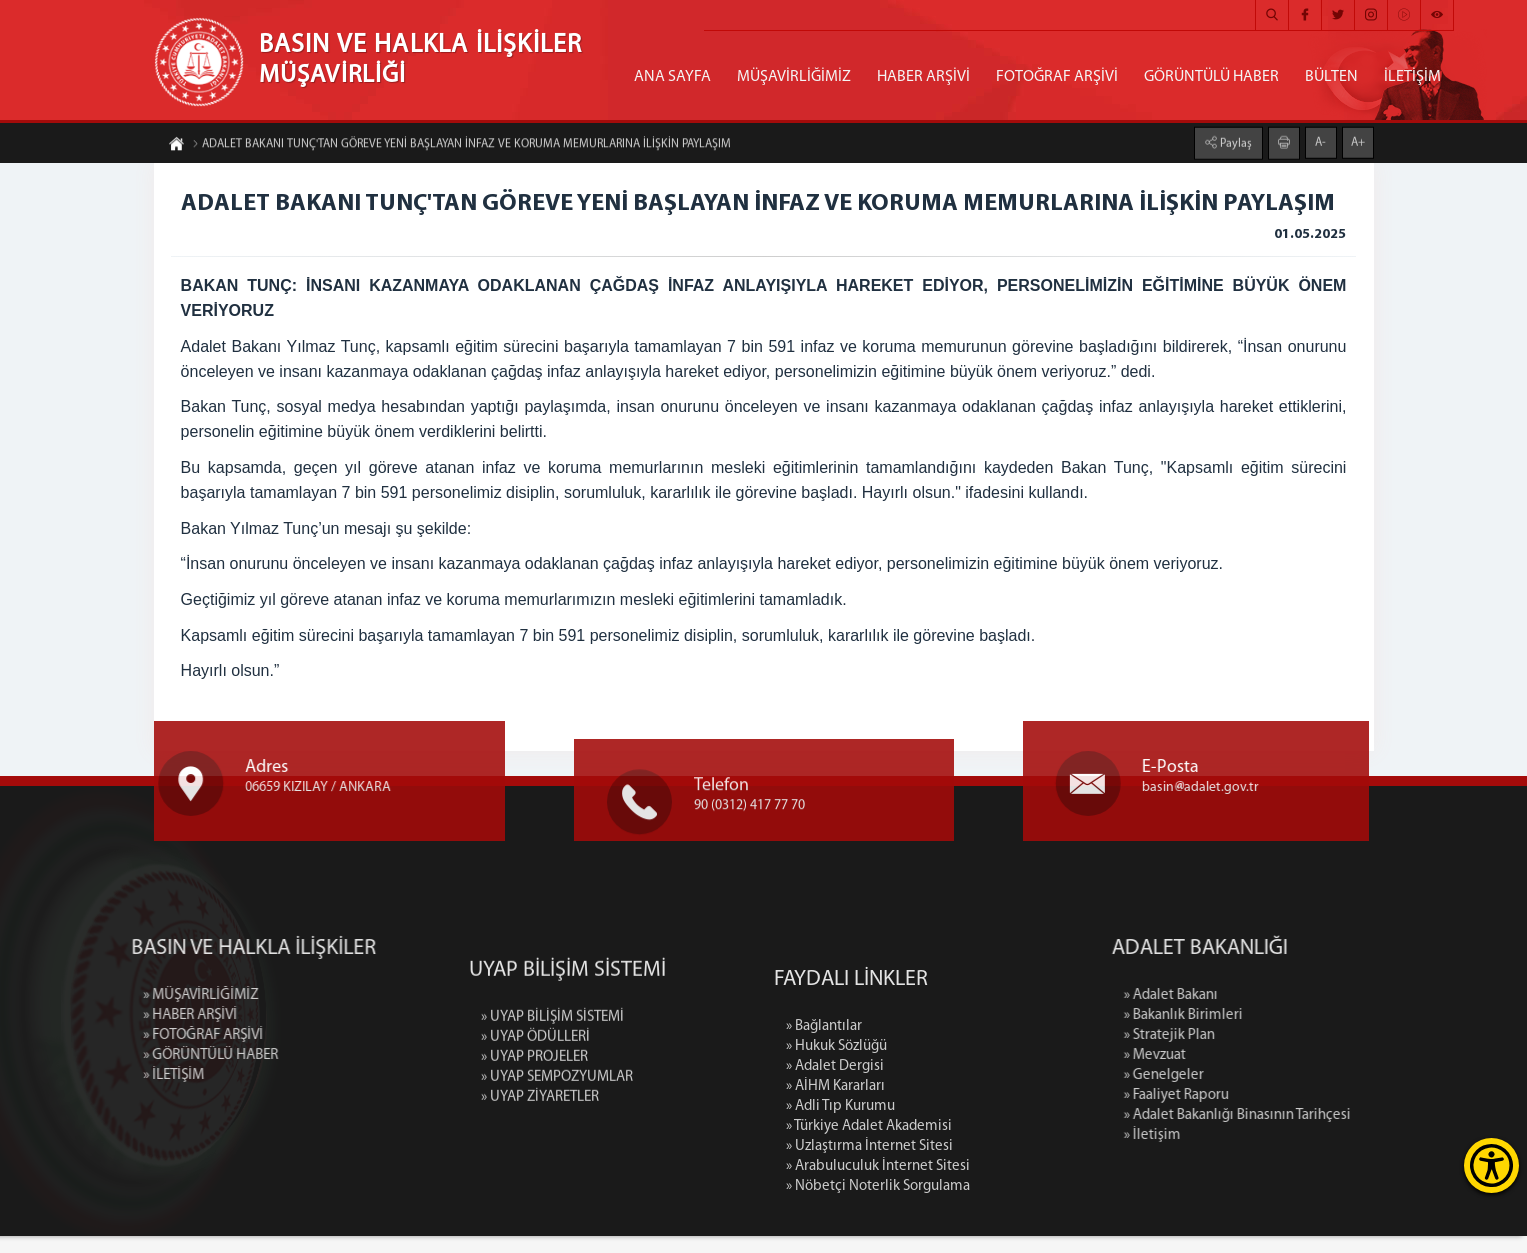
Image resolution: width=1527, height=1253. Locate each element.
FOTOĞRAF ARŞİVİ (1057, 77)
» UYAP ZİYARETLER (540, 1211)
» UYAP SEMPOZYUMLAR (557, 1191)
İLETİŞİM (1412, 77)
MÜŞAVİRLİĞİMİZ (794, 77)
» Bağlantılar (824, 1182)
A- (1320, 136)
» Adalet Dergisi (835, 1222)
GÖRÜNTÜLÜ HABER (1211, 77)
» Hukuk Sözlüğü (836, 1202)
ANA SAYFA (672, 77)
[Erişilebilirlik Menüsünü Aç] (1491, 1165)
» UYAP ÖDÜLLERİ (535, 1151)
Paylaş (1234, 137)
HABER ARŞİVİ (923, 77)
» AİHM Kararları (835, 1242)
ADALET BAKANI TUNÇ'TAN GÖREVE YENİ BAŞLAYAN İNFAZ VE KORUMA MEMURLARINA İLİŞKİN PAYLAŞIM (461, 150)
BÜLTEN (1331, 77)
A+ (1358, 136)
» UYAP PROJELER (534, 1171)
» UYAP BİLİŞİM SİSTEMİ (552, 1131)
